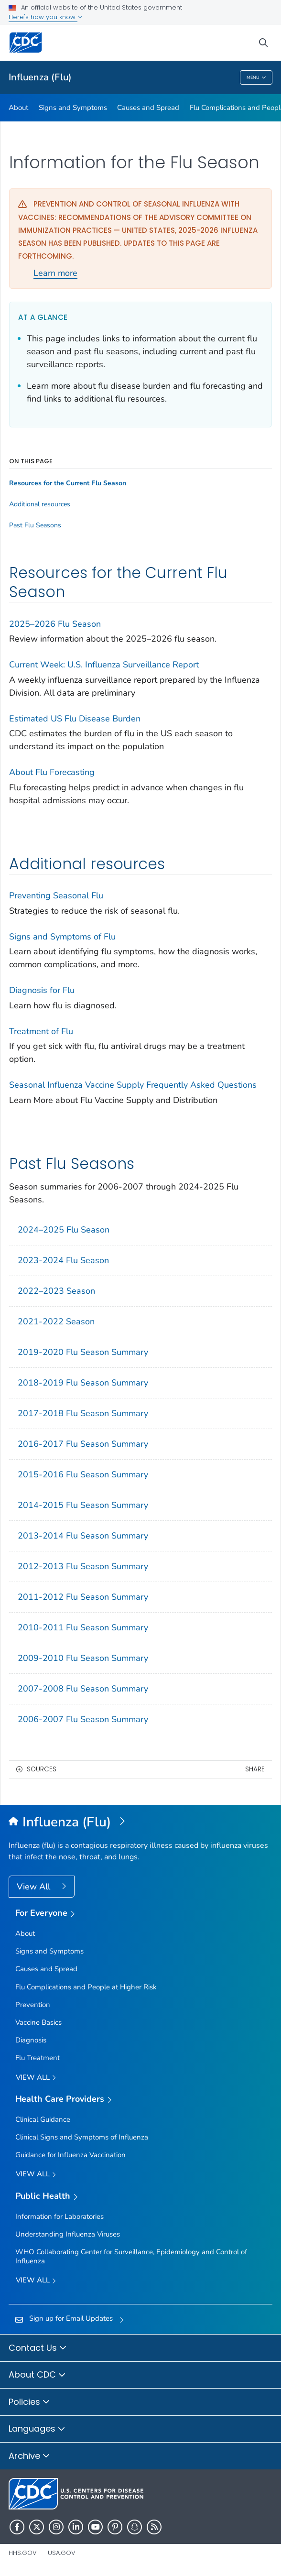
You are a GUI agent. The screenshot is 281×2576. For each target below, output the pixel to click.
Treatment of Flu (41, 1031)
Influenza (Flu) (40, 77)
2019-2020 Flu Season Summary (83, 1352)
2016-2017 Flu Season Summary (83, 1444)
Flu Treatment (37, 2058)
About (18, 107)
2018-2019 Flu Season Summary (83, 1382)
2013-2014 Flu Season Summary (83, 1535)
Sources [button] (41, 1769)
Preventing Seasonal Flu (56, 895)
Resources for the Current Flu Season (67, 483)
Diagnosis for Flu (42, 990)
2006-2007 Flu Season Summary (83, 1719)
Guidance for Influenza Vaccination (70, 2155)
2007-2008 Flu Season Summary (83, 1688)
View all (36, 2078)
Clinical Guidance (42, 2119)
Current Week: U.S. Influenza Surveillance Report (104, 664)
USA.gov (62, 2552)
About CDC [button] (37, 2375)
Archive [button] (29, 2456)
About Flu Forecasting (52, 772)
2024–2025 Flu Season (63, 1229)
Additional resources (39, 504)
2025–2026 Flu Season (55, 624)
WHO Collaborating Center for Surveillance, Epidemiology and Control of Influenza (131, 2256)
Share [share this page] (255, 1769)
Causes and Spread (148, 107)
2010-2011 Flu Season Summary (83, 1627)
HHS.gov (23, 2552)
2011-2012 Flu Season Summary (83, 1597)
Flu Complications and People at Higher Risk (86, 1987)
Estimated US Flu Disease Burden (74, 718)
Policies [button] (29, 2402)
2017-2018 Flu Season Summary (83, 1413)
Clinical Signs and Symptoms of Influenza (81, 2137)
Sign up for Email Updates (71, 2318)
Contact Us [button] (38, 2348)
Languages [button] (37, 2429)
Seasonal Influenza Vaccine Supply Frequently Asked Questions (133, 1085)
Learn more (55, 273)
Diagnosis (30, 2040)
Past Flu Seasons (35, 525)
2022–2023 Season (56, 1291)
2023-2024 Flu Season (63, 1260)
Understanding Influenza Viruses (67, 2234)
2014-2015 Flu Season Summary (83, 1505)
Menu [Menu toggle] (256, 78)
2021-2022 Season (56, 1321)
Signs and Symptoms (73, 107)
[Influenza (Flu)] (140, 1822)
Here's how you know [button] (46, 17)
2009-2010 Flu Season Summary (83, 1658)
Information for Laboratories (59, 2216)
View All (35, 1886)
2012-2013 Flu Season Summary (83, 1566)
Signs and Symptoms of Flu (62, 936)
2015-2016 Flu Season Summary (83, 1474)
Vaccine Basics (38, 2022)
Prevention (32, 2004)
